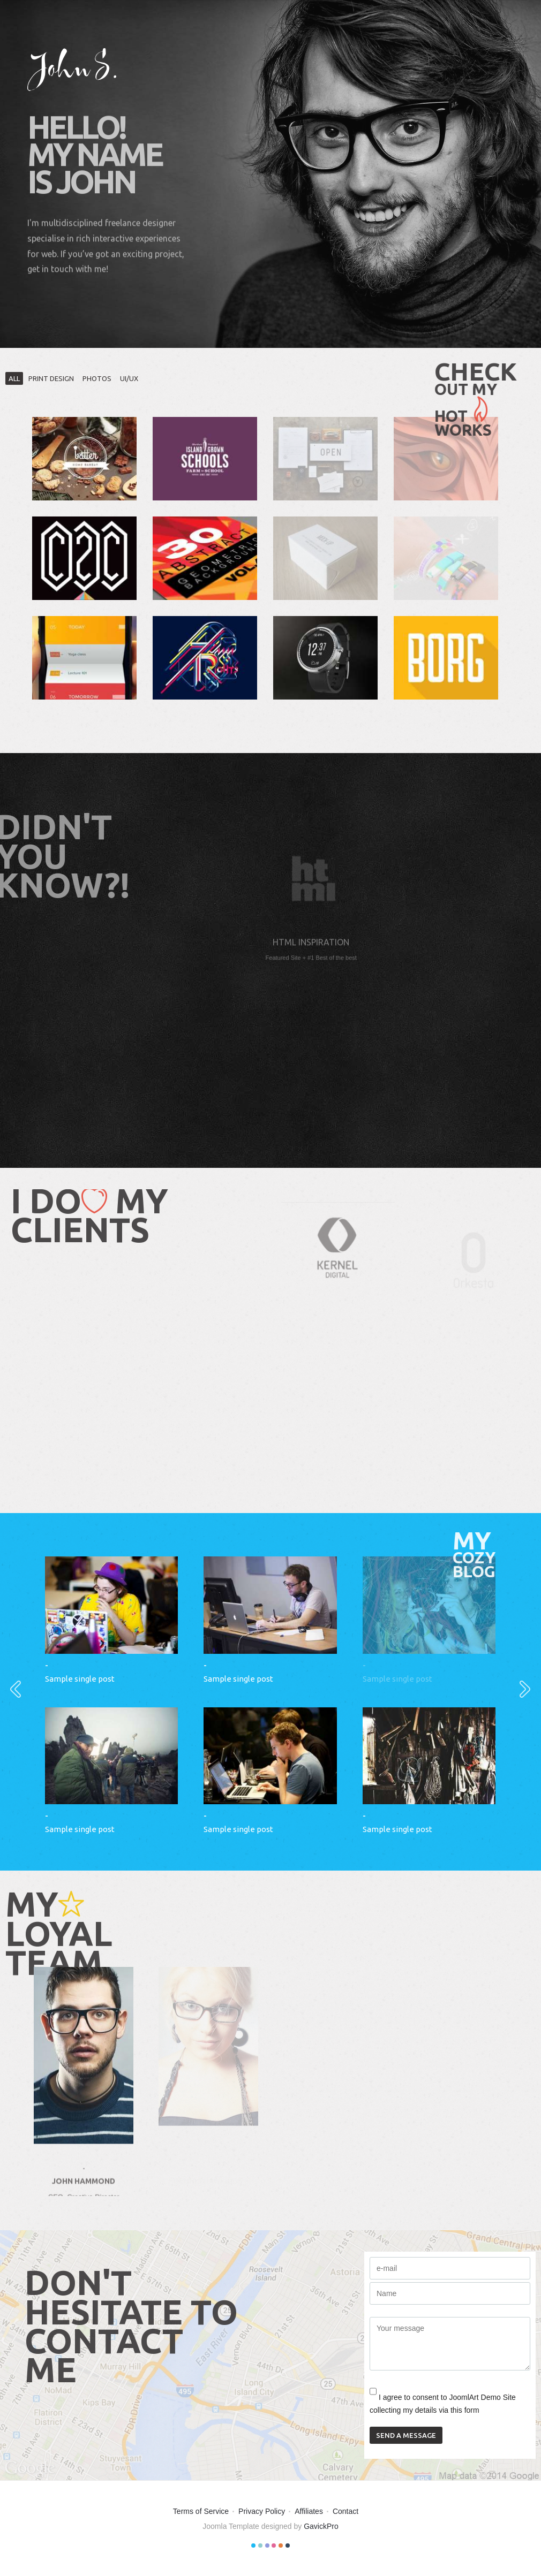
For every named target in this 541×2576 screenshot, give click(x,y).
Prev (9, 1687)
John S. (72, 69)
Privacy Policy (261, 2511)
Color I (253, 2545)
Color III (267, 2545)
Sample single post (80, 1678)
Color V (281, 2545)
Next (518, 1687)
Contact (345, 2511)
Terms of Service (201, 2511)
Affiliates (309, 2511)
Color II (260, 2545)
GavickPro (321, 2526)
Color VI (287, 2545)
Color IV (274, 2545)
